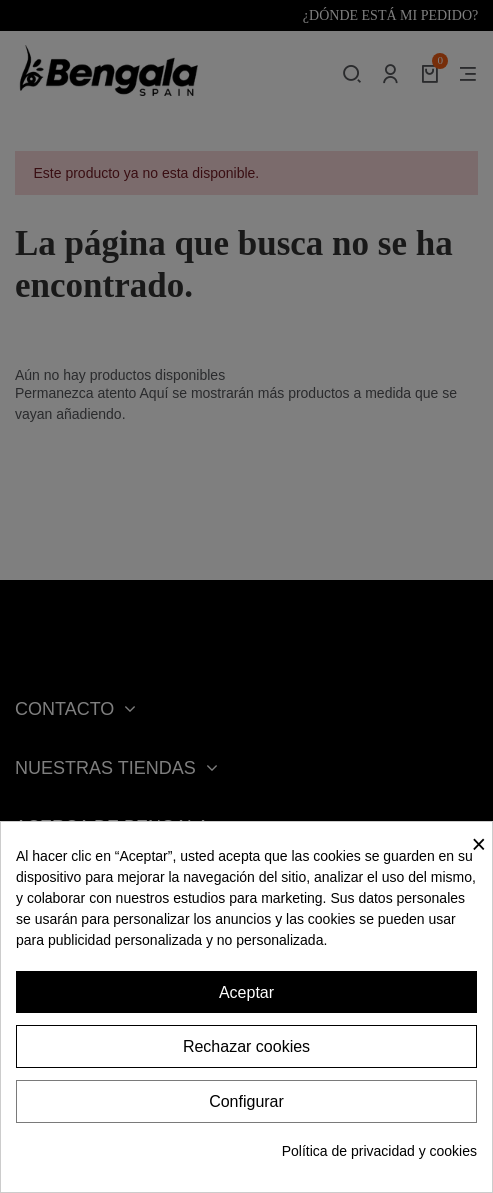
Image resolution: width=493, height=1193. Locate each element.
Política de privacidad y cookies (379, 1151)
